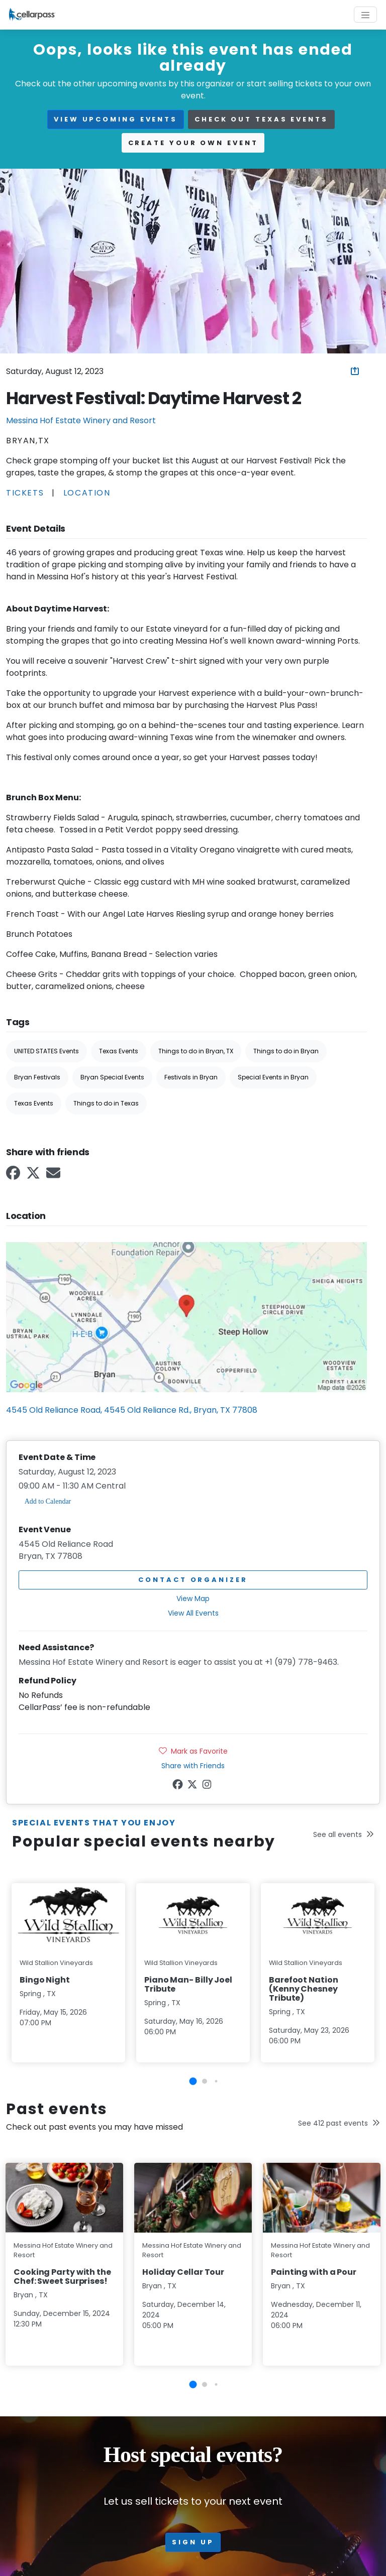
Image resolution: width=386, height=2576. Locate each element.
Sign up (193, 2542)
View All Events (193, 1613)
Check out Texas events (261, 119)
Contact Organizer (192, 1579)
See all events (343, 1834)
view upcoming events (115, 119)
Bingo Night (45, 1980)
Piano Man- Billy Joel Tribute (188, 1984)
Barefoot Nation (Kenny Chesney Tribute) (303, 1989)
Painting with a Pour (313, 2272)
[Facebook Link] (14, 1176)
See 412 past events (339, 2123)
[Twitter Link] (34, 1176)
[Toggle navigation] (365, 15)
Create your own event (193, 143)
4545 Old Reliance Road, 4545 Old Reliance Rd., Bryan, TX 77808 (131, 1410)
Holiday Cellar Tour (183, 2272)
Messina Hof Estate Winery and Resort (81, 420)
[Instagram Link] (208, 1786)
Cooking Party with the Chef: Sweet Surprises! (62, 2276)
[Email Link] (54, 1176)
